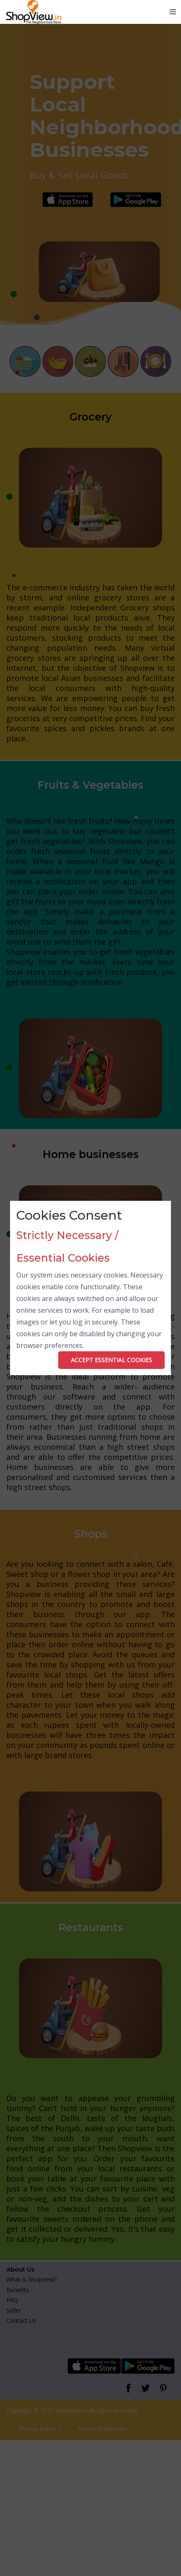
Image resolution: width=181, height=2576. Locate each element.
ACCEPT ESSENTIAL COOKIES (111, 1360)
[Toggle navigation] (172, 12)
